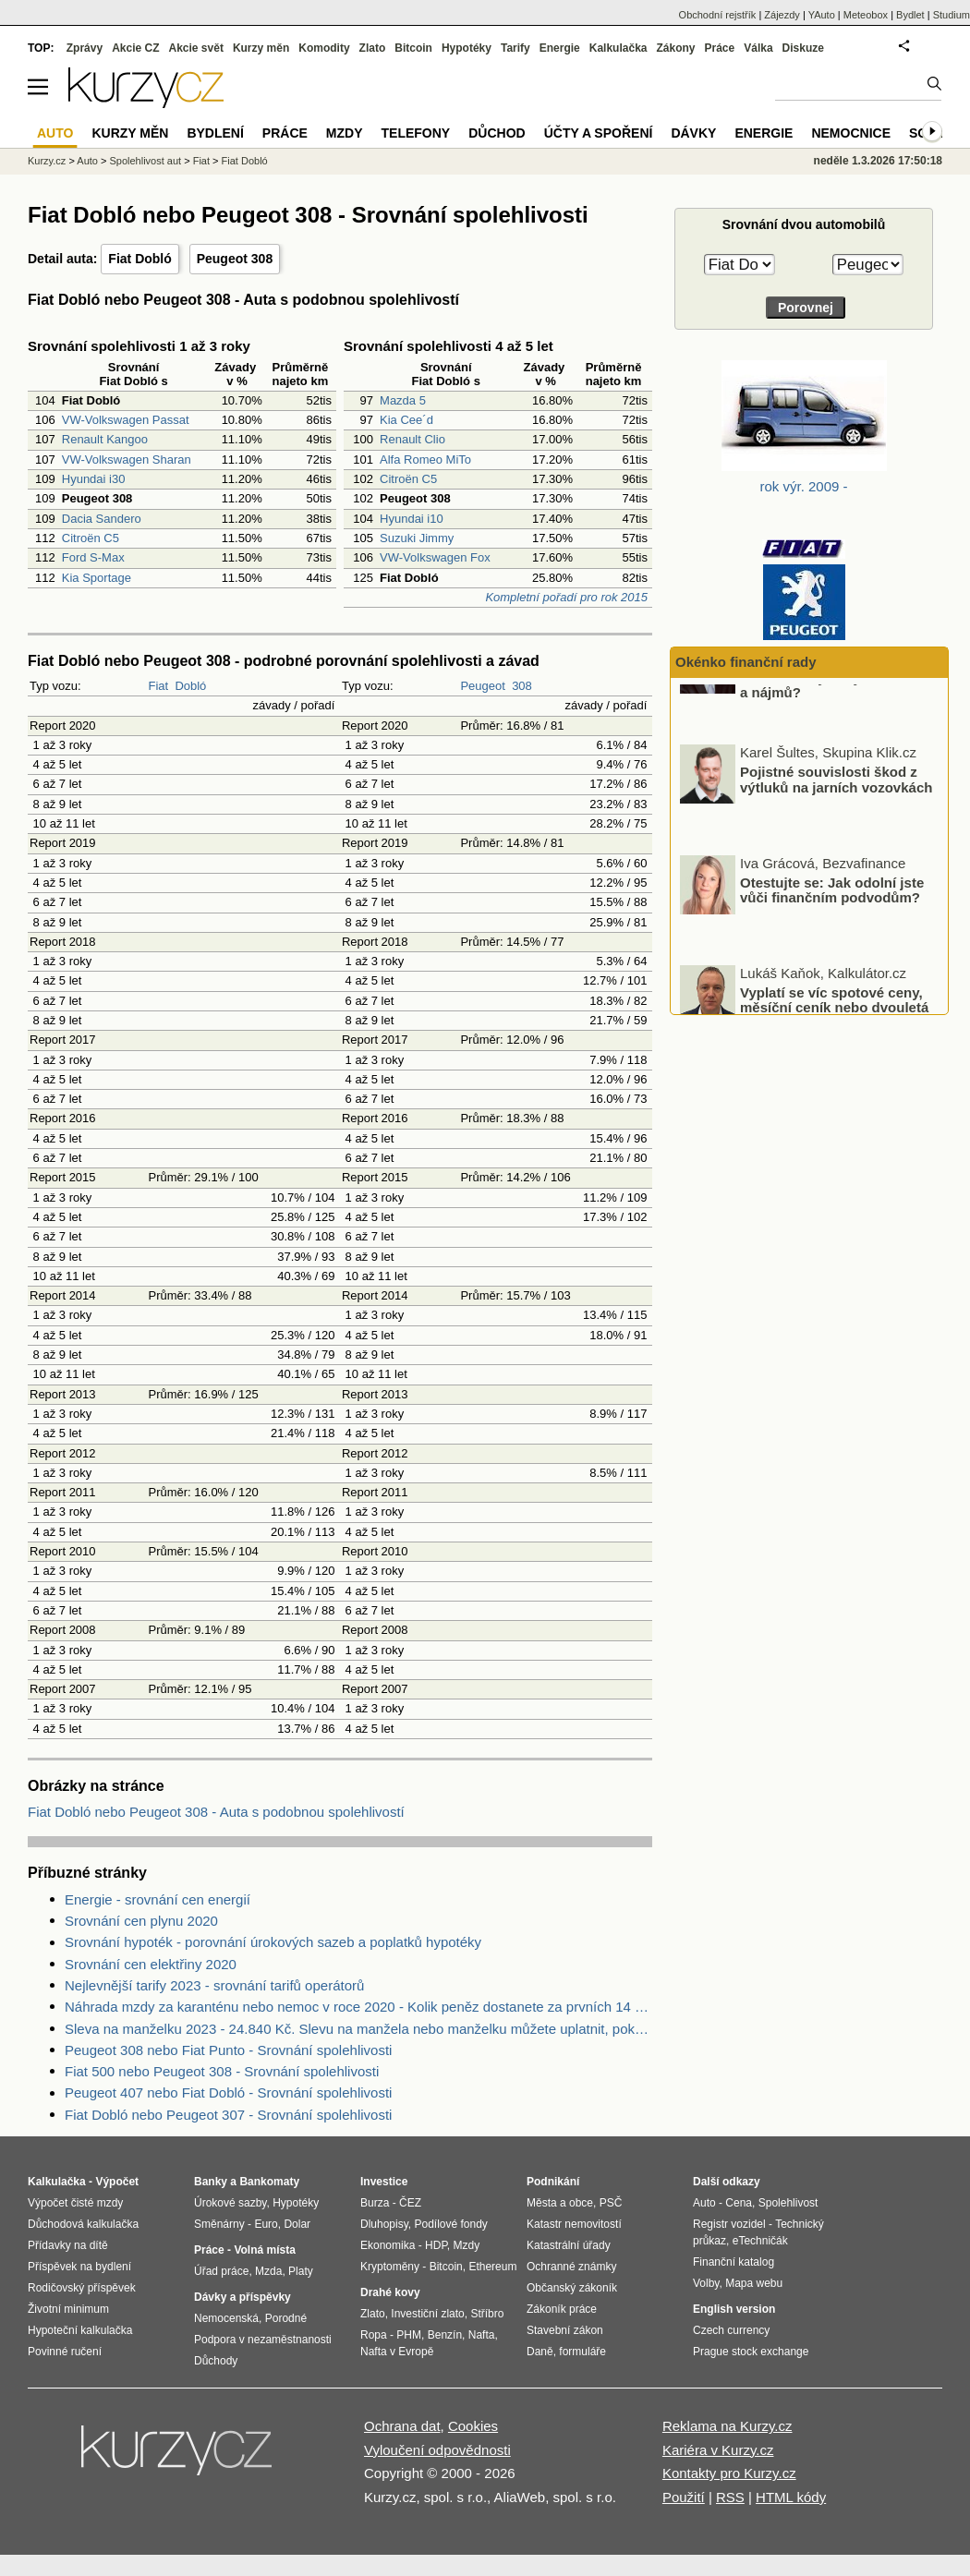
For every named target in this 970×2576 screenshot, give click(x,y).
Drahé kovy (390, 2292)
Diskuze (803, 48)
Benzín (445, 2334)
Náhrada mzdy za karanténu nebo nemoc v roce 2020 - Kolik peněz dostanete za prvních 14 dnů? (358, 2006)
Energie (560, 48)
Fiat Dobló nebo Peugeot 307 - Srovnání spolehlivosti (228, 2114)
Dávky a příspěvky (242, 2297)
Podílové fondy (450, 2224)
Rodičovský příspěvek (82, 2287)
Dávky (693, 133)
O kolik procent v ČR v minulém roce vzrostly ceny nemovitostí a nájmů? (844, 730)
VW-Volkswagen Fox (435, 557)
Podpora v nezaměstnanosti (263, 2339)
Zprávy (85, 48)
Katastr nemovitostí (574, 2224)
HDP (436, 2245)
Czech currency (731, 2330)
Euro (265, 2224)
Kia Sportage (96, 578)
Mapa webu (753, 2283)
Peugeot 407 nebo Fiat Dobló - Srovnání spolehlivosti (228, 2092)
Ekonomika (387, 2245)
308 (522, 686)
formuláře (582, 2351)
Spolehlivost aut (145, 160)
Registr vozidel (729, 2224)
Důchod (496, 133)
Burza (374, 2202)
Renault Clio (412, 439)
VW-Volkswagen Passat (125, 420)
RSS (730, 2497)
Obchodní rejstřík (718, 14)
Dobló (190, 686)
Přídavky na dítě (68, 2245)
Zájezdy (782, 14)
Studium (951, 14)
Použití (683, 2497)
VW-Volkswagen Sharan (126, 459)
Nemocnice (851, 133)
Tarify (515, 48)
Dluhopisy (384, 2224)
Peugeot (482, 686)
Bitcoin (413, 48)
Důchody (215, 2360)
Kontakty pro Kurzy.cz (729, 2473)
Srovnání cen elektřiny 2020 (150, 1964)
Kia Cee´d (406, 420)
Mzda (268, 2271)
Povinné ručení (65, 2351)
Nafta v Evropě (396, 2351)
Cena (738, 2202)
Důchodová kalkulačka (83, 2224)
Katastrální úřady (569, 2245)
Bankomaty (269, 2181)
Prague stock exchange (750, 2351)
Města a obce (560, 2202)
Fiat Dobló (139, 258)
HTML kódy (791, 2497)
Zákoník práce (562, 2309)
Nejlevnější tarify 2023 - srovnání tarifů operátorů (214, 1985)
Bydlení (215, 133)
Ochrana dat (402, 2426)
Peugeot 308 (235, 258)
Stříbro (486, 2313)
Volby (706, 2283)
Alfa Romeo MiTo (425, 459)
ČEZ (410, 2202)
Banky (210, 2181)
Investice (383, 2181)
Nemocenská (226, 2318)
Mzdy (344, 133)
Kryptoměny (389, 2266)
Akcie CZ (135, 48)
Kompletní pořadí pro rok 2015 (566, 597)
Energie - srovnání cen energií (157, 1899)
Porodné (286, 2318)
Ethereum (492, 2266)
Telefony (416, 133)
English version (734, 2309)
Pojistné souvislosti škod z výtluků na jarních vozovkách (836, 832)
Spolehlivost (788, 2202)
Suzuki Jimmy (417, 538)
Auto (87, 160)
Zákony (675, 48)
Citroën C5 (90, 538)
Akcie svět (196, 48)
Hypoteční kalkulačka (80, 2330)
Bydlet (910, 14)
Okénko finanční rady (746, 662)
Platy (300, 2271)
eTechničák (760, 2240)
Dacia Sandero (101, 519)
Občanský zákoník (572, 2287)
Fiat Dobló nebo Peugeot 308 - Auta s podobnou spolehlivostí (216, 1812)
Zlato (372, 48)
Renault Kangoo (105, 439)
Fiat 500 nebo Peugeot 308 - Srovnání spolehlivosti (222, 2071)
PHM (408, 2334)
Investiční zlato (427, 2313)
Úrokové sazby (230, 2202)
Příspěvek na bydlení (79, 2266)
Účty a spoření (598, 133)
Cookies (473, 2426)
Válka (758, 48)
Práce (720, 48)
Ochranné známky (571, 2266)
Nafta (481, 2334)
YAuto (821, 14)
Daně (540, 2351)
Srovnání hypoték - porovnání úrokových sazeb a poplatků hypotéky (273, 1942)
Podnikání (553, 2181)
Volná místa (264, 2249)
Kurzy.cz (47, 160)
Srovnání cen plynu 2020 (141, 1921)
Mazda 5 (403, 400)
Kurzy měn (261, 48)
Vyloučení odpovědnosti (437, 2450)
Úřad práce (221, 2271)
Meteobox (865, 14)
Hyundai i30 (94, 479)
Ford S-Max (93, 557)
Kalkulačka (618, 48)
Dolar (297, 2224)
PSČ (611, 2202)
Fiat (158, 686)
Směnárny (219, 2224)
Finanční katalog (733, 2262)
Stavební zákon (565, 2330)
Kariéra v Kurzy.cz (718, 2450)
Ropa (373, 2334)
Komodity (323, 48)
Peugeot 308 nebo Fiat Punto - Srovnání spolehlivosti (228, 2050)
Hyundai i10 (411, 519)
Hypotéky (466, 48)
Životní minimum (68, 2309)
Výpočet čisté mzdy (75, 2202)
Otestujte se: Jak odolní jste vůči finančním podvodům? (832, 942)
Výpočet (117, 2181)
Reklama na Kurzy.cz (727, 2426)
